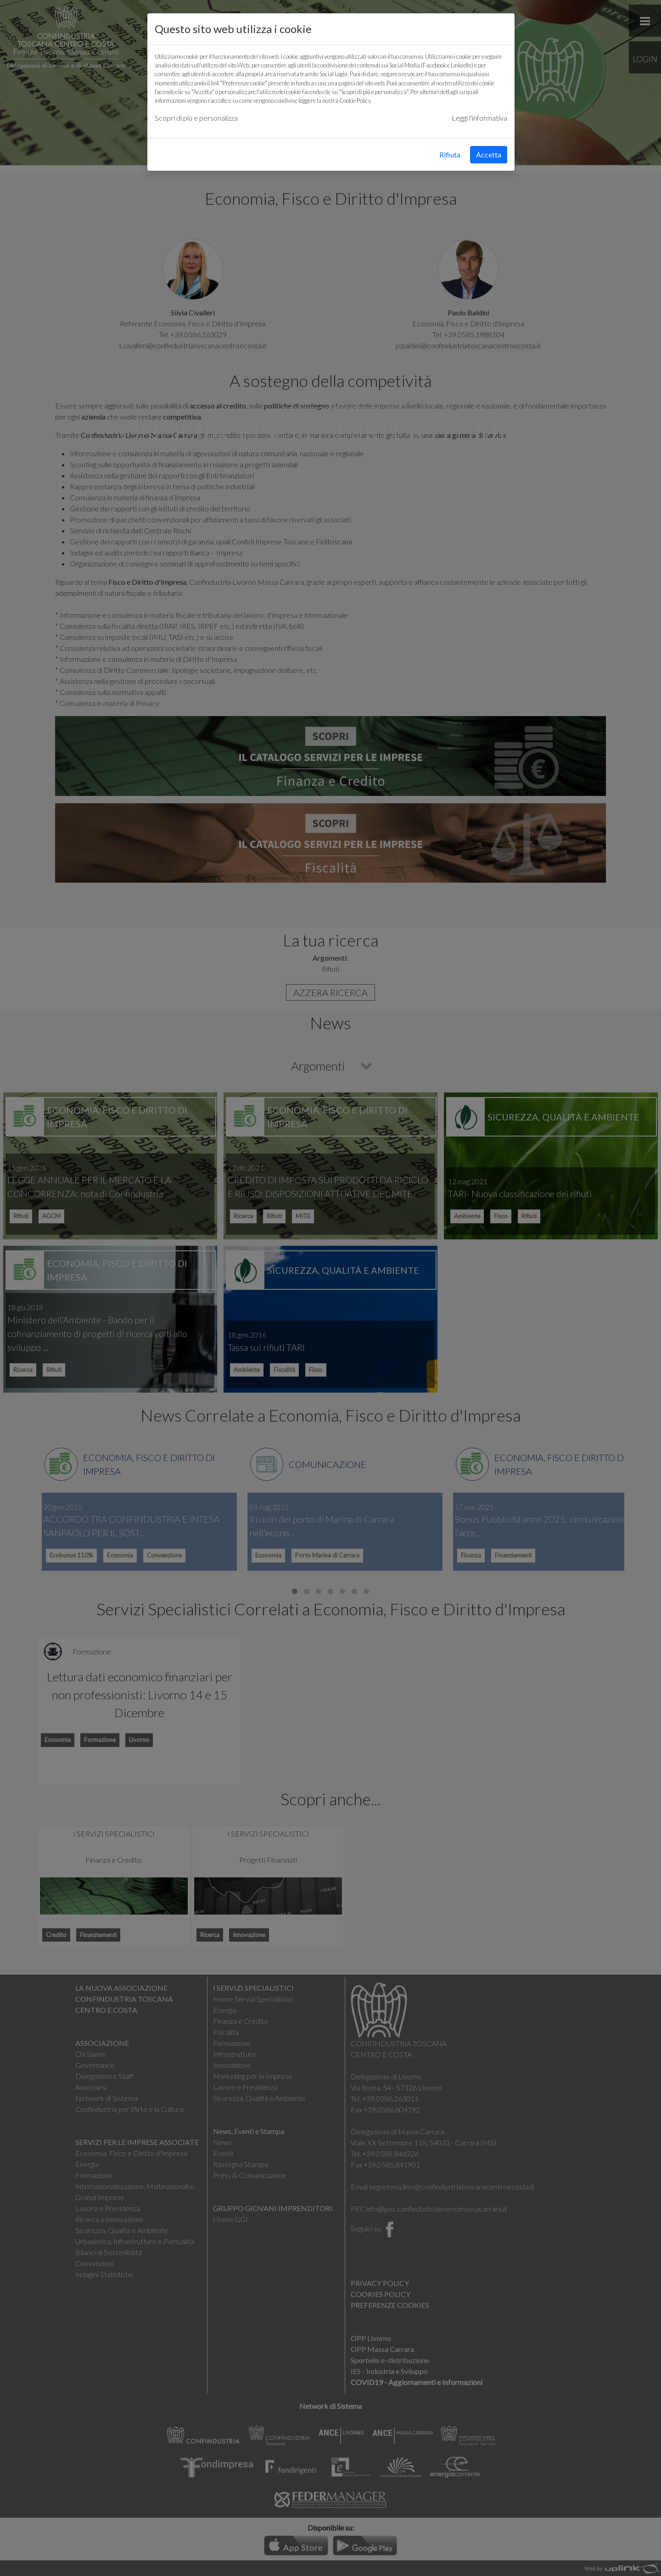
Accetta (488, 154)
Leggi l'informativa (479, 117)
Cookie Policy (354, 100)
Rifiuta (449, 154)
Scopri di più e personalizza (196, 117)
